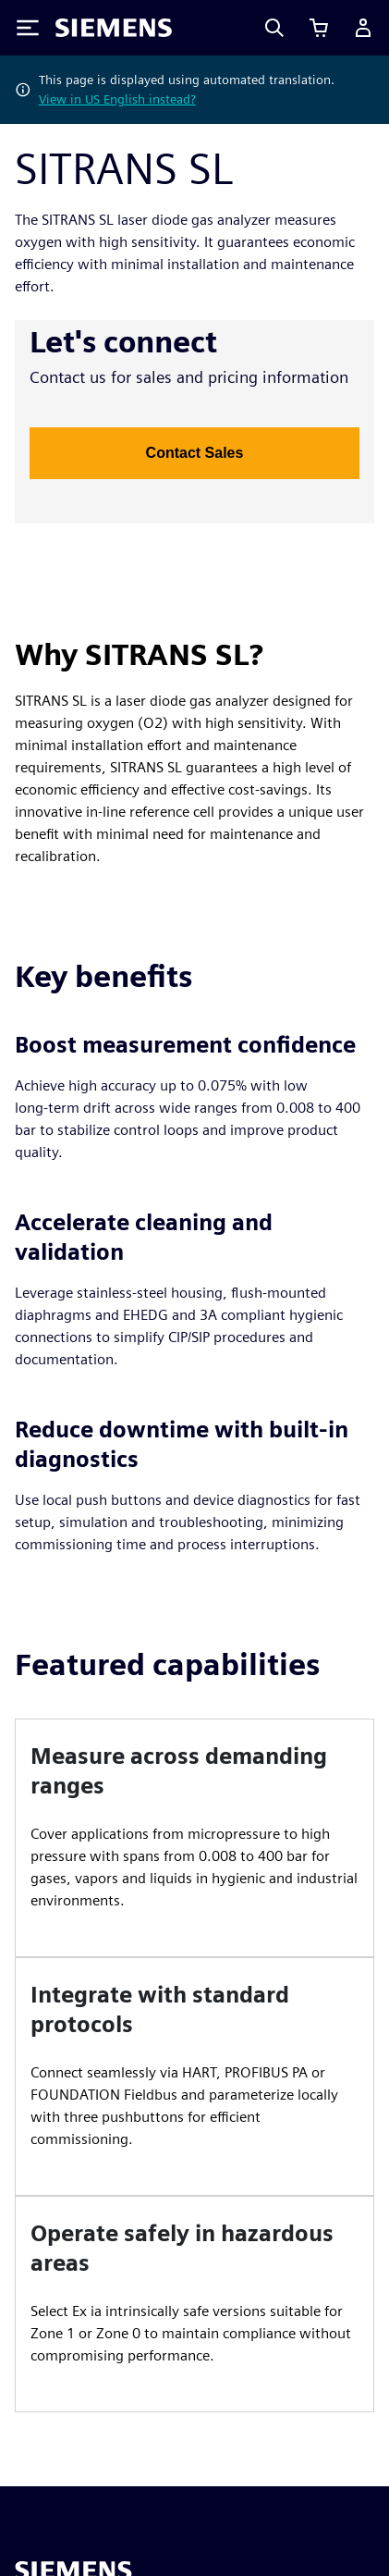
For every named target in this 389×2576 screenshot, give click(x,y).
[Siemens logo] (113, 27)
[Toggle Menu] (28, 28)
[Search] (274, 27)
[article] (194, 1838)
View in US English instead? (117, 99)
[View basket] (318, 27)
